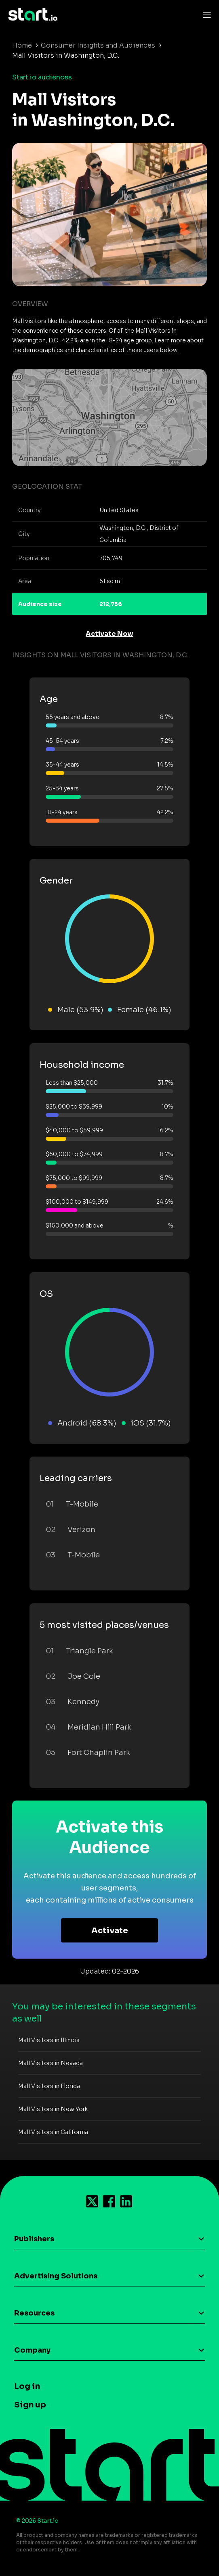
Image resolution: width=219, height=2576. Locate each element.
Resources (34, 2313)
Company (32, 2350)
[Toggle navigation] (205, 14)
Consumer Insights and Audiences (98, 45)
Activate (109, 1931)
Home (22, 45)
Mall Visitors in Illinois (49, 2040)
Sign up (30, 2405)
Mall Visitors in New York (53, 2109)
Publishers (34, 2238)
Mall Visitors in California (53, 2132)
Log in (27, 2386)
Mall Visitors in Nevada (50, 2063)
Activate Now (109, 633)
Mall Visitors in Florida (49, 2086)
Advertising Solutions (55, 2276)
